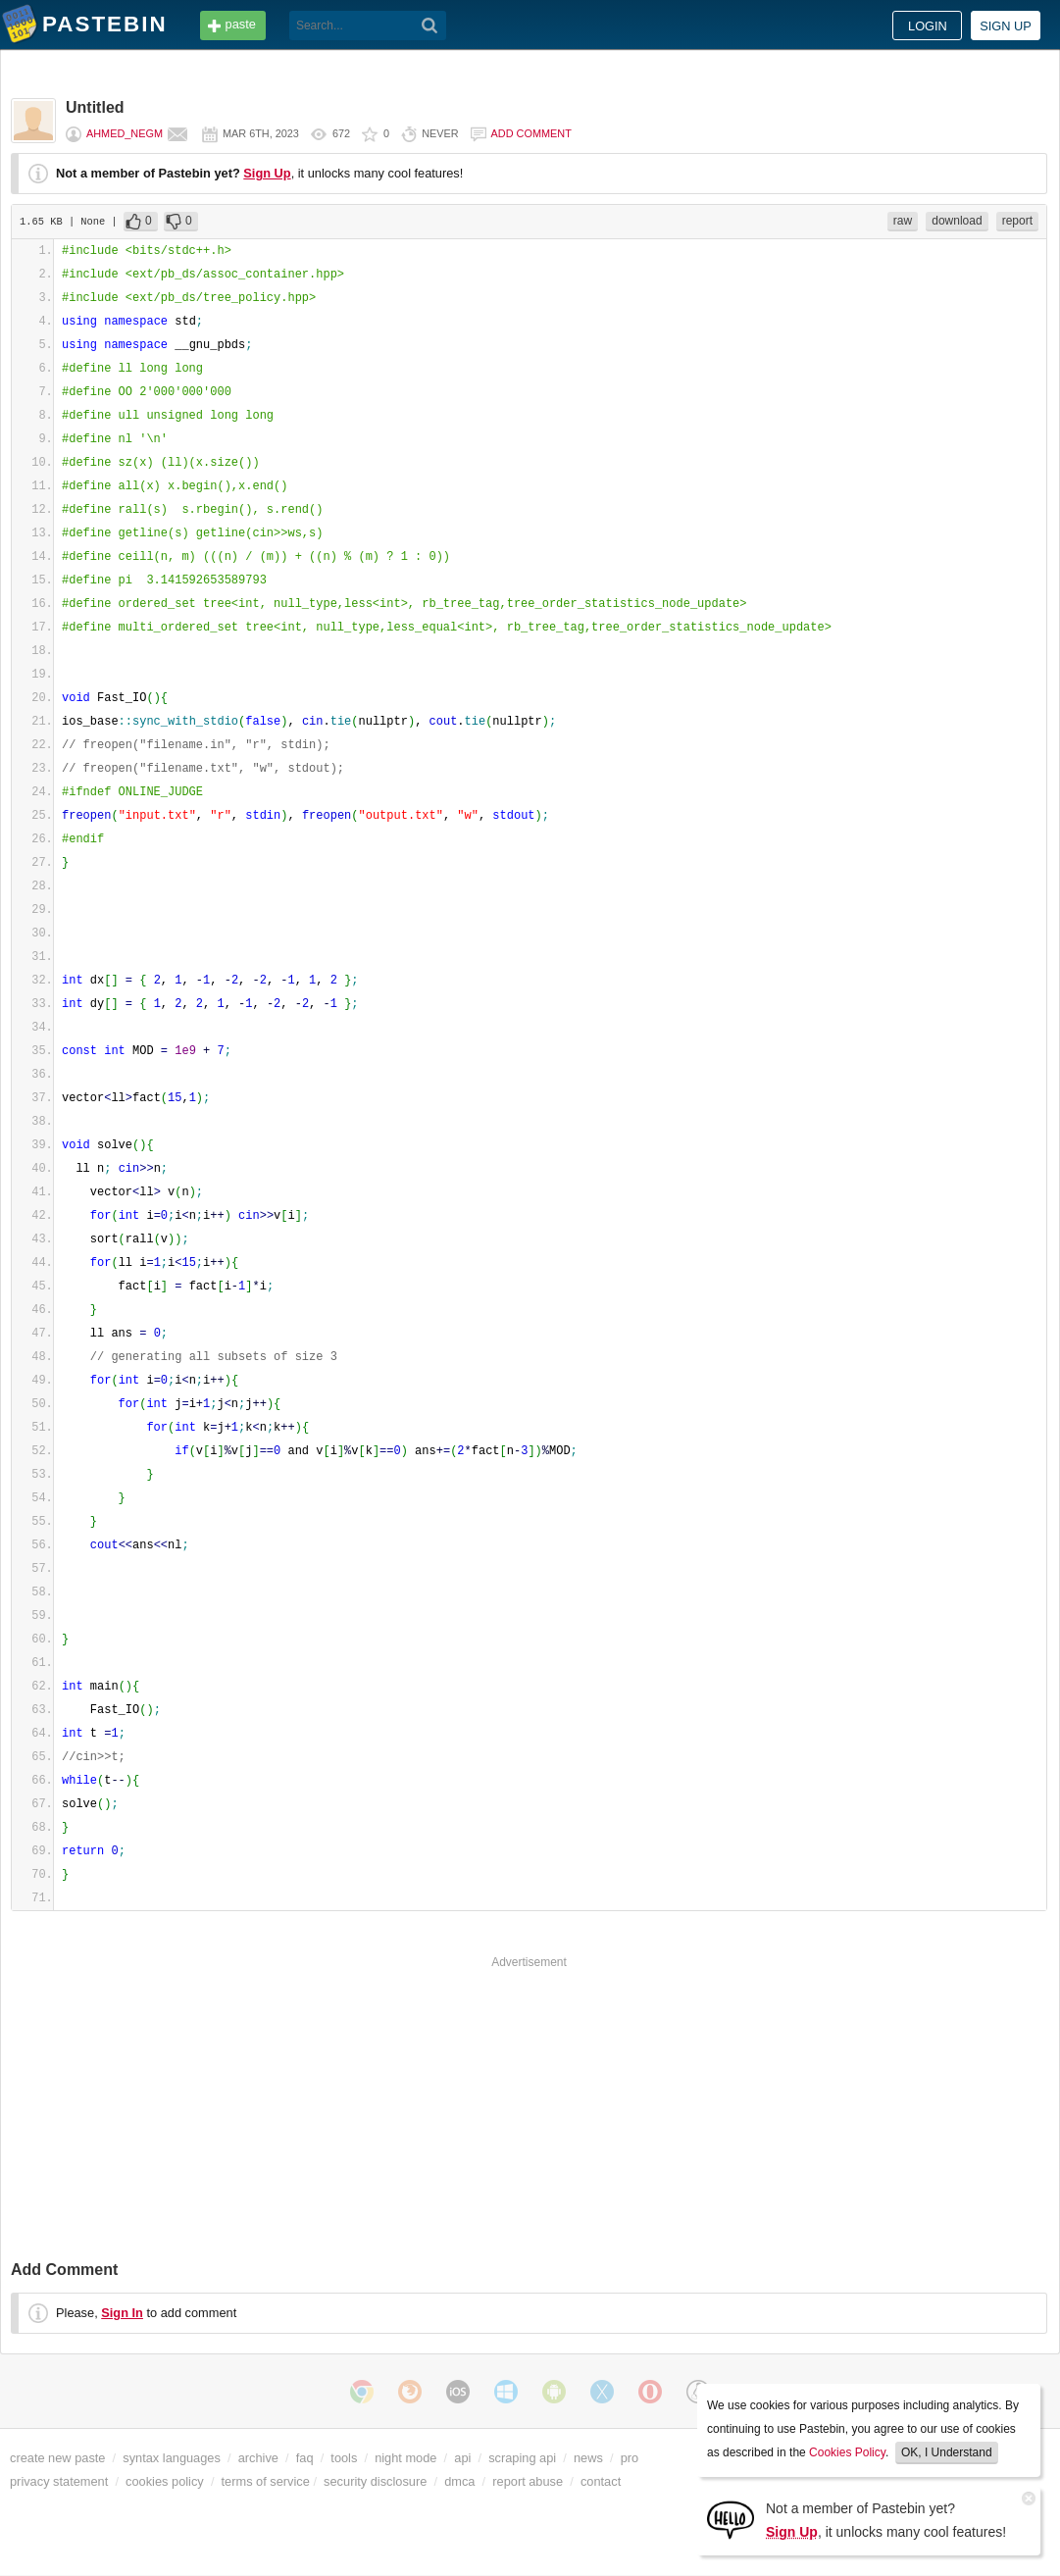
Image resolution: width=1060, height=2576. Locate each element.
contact (600, 2481)
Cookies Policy (847, 2452)
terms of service (266, 2481)
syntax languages (172, 2457)
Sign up (1006, 26)
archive (258, 2457)
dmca (459, 2481)
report (1017, 220)
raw (902, 220)
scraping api (522, 2457)
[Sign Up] (730, 2518)
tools (343, 2457)
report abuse (527, 2481)
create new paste (57, 2457)
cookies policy (165, 2481)
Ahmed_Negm (124, 133)
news (588, 2457)
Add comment (531, 133)
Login (927, 26)
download (957, 220)
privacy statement (59, 2481)
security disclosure (375, 2481)
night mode (405, 2457)
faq (305, 2457)
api (462, 2457)
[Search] (430, 25)
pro (630, 2457)
